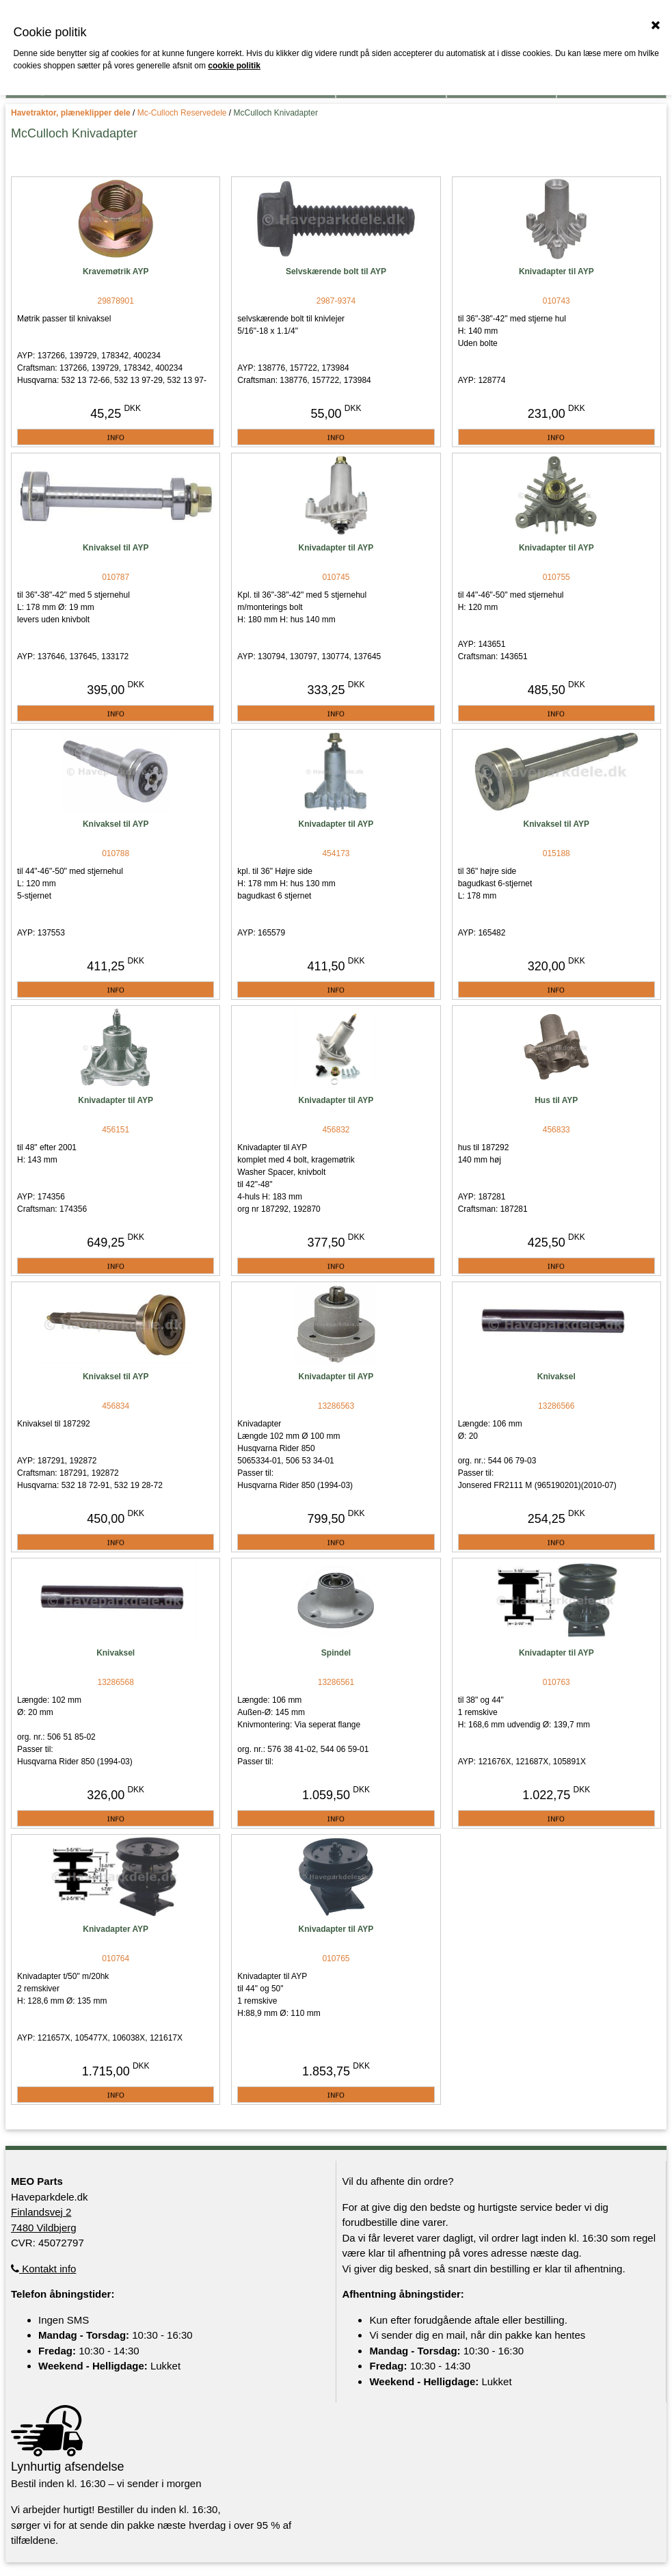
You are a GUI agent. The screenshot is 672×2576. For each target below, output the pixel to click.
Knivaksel (556, 1376)
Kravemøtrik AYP (116, 271)
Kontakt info (43, 2268)
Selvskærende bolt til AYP (336, 271)
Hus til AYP (556, 1100)
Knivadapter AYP (115, 1929)
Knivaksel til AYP (116, 548)
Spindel (336, 1653)
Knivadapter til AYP (556, 271)
